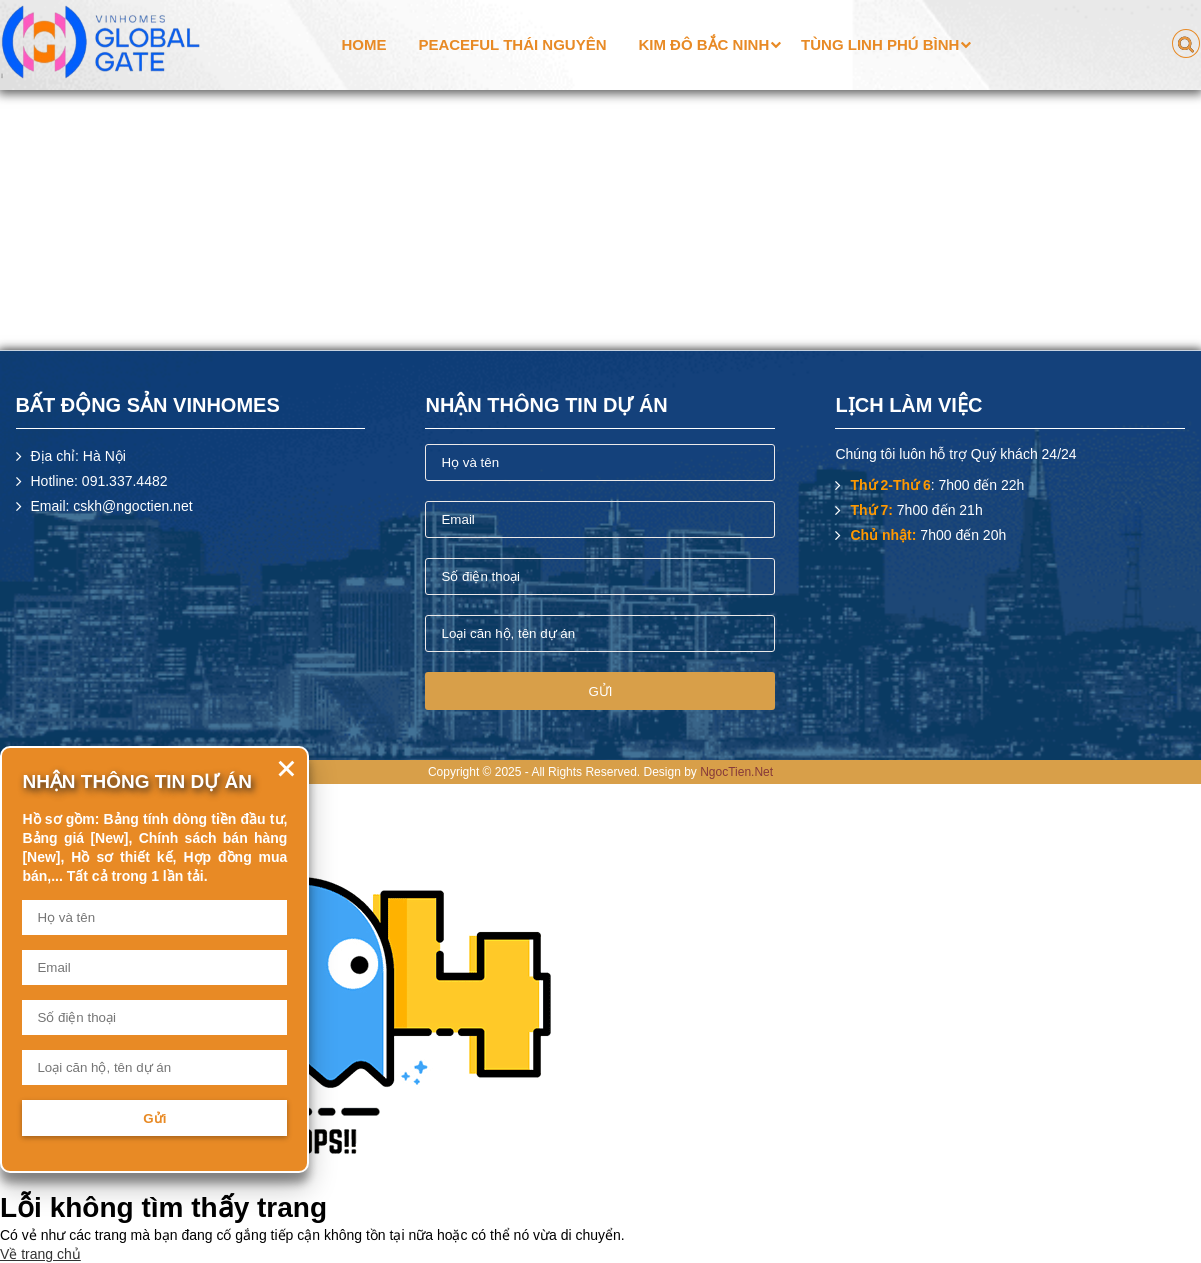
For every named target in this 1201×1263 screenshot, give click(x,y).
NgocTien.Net (736, 772)
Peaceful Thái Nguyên (512, 44)
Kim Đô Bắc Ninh (703, 44)
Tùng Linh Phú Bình (880, 44)
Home (364, 44)
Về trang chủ (40, 1254)
